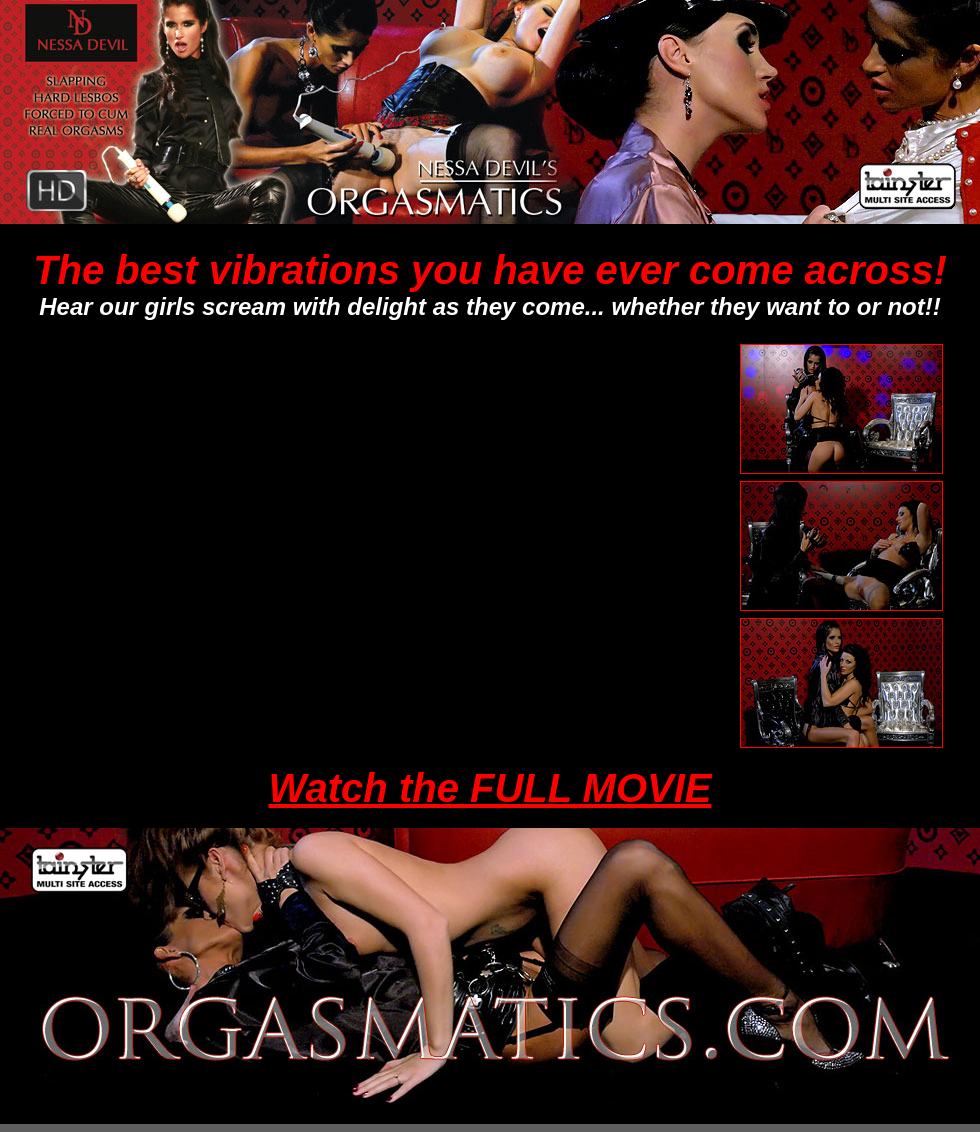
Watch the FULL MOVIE (490, 788)
